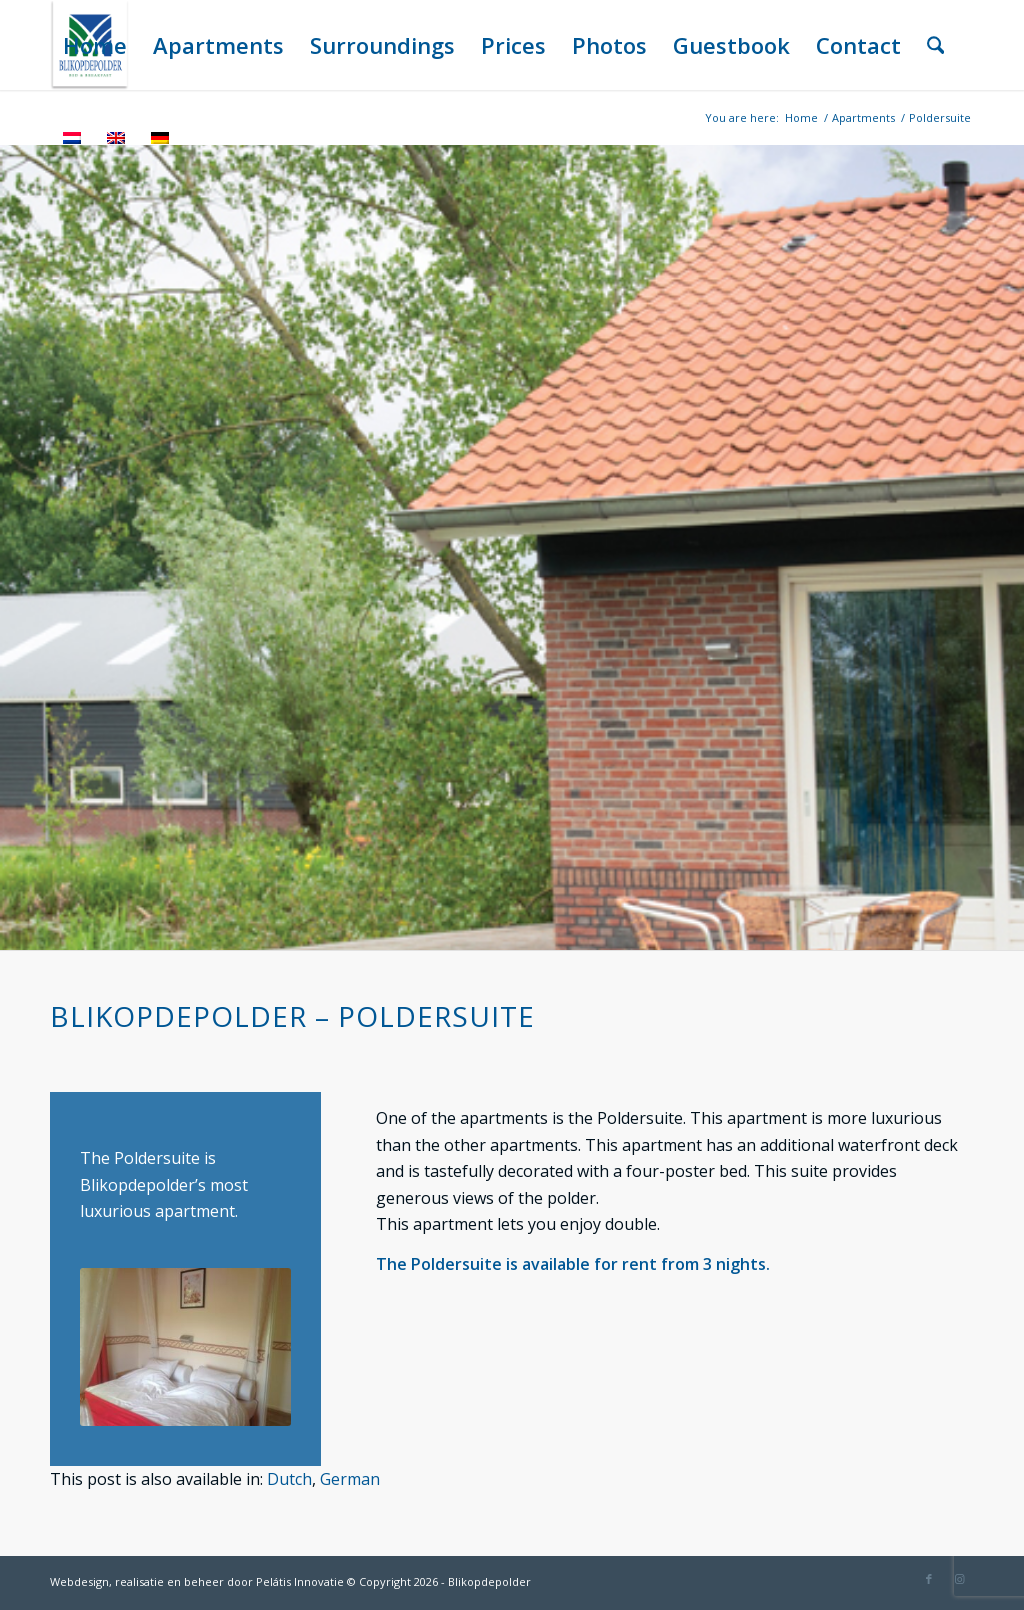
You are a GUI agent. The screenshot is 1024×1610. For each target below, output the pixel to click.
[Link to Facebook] (929, 1579)
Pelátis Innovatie (300, 1581)
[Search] (935, 45)
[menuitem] (95, 45)
